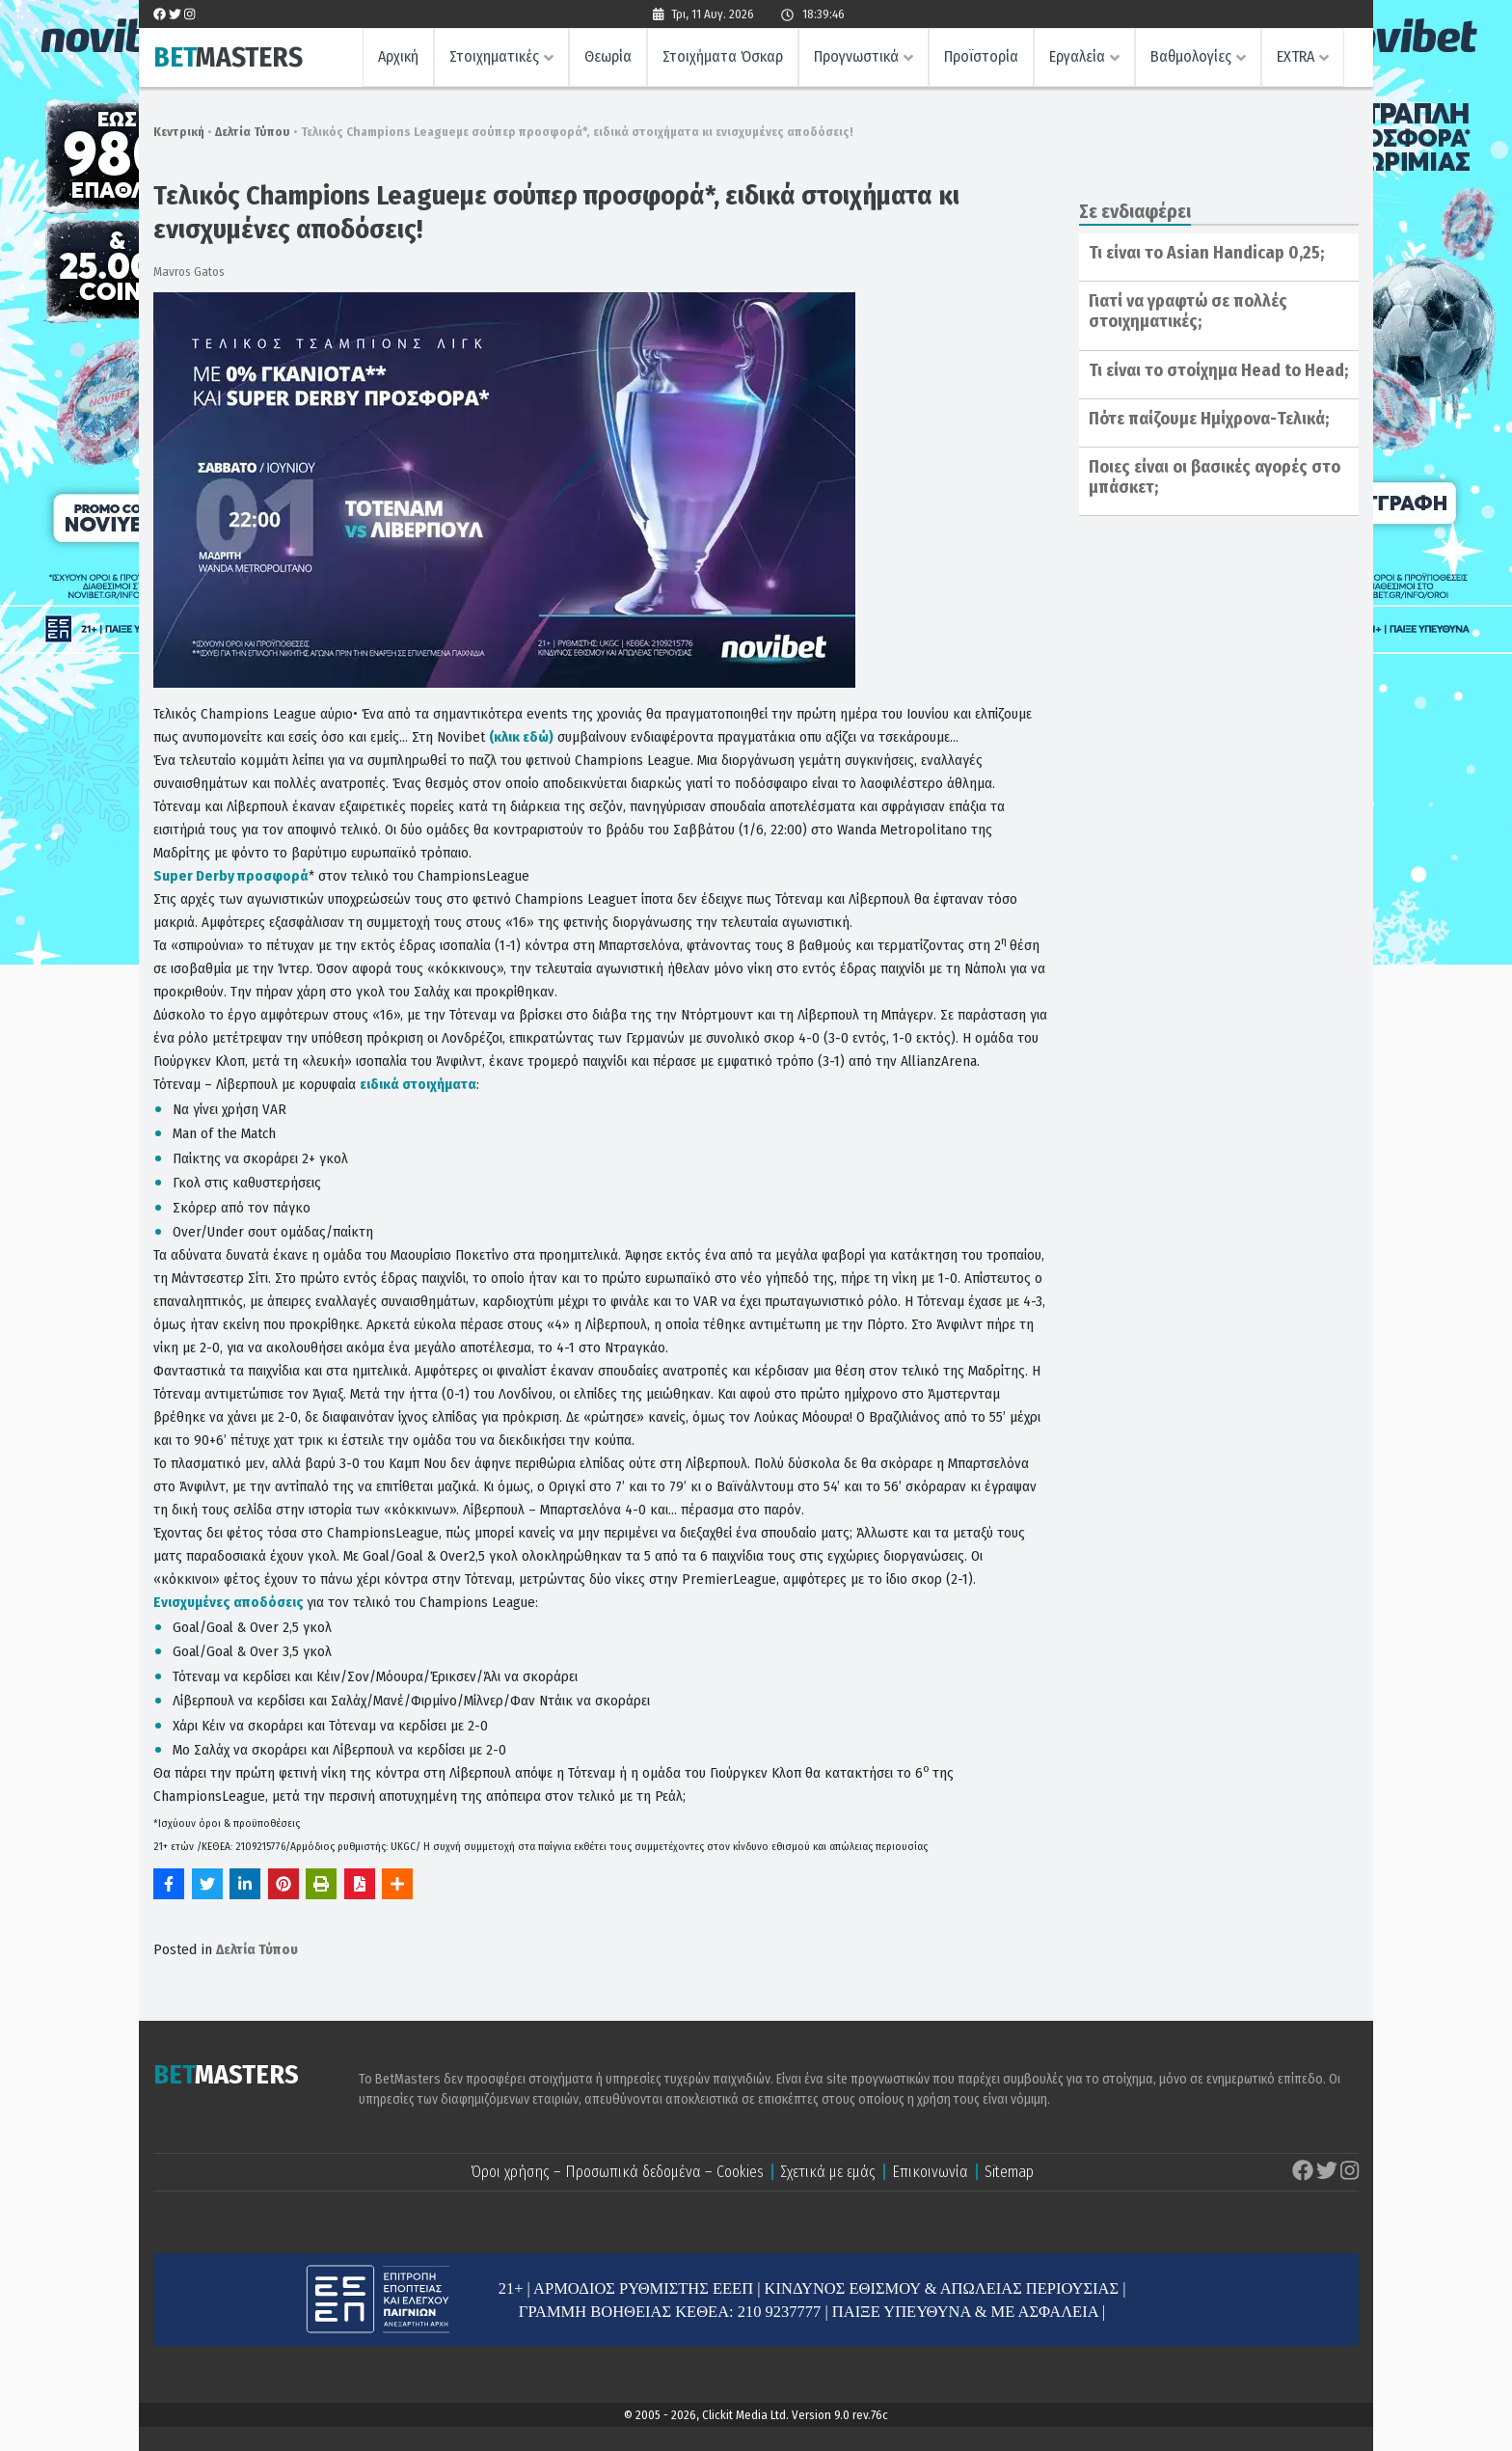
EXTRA (1295, 56)
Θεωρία (608, 56)
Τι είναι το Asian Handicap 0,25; (1206, 252)
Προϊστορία (981, 56)
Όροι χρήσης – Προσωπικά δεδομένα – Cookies (617, 2172)
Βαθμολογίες (1190, 56)
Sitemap (1009, 2172)
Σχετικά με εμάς (828, 2172)
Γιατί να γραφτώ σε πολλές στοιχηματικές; (1188, 311)
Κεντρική (178, 131)
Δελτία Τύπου (252, 131)
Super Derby (231, 876)
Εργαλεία (1077, 56)
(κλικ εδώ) (521, 737)
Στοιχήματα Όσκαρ (722, 56)
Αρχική (398, 56)
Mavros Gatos (189, 271)
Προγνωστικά (856, 56)
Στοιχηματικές (494, 56)
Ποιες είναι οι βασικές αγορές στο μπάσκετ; (1214, 477)
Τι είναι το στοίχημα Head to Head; (1218, 370)
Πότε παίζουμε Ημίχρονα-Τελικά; (1209, 418)
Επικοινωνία (930, 2172)
